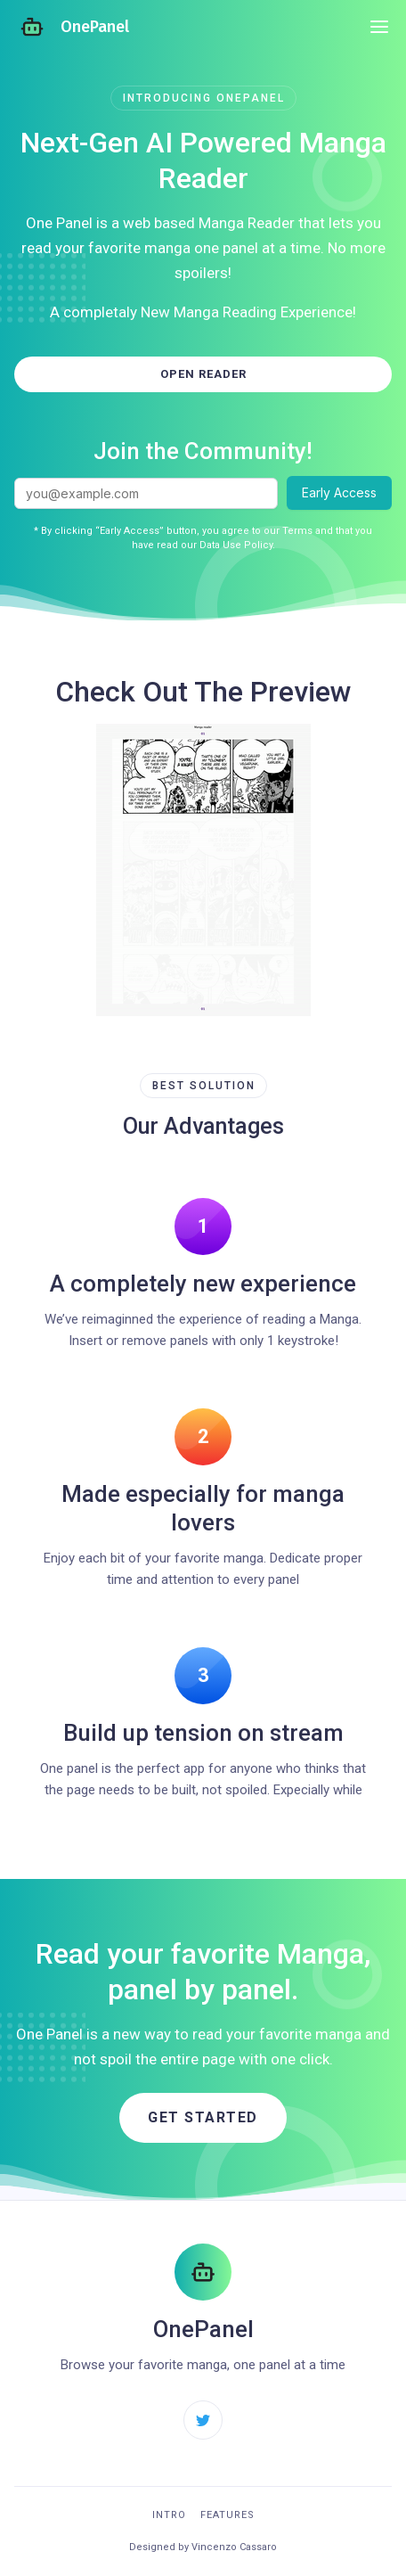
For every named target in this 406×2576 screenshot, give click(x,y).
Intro (169, 2515)
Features (227, 2515)
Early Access (339, 492)
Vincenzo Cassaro (234, 2547)
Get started (203, 2117)
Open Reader (203, 374)
